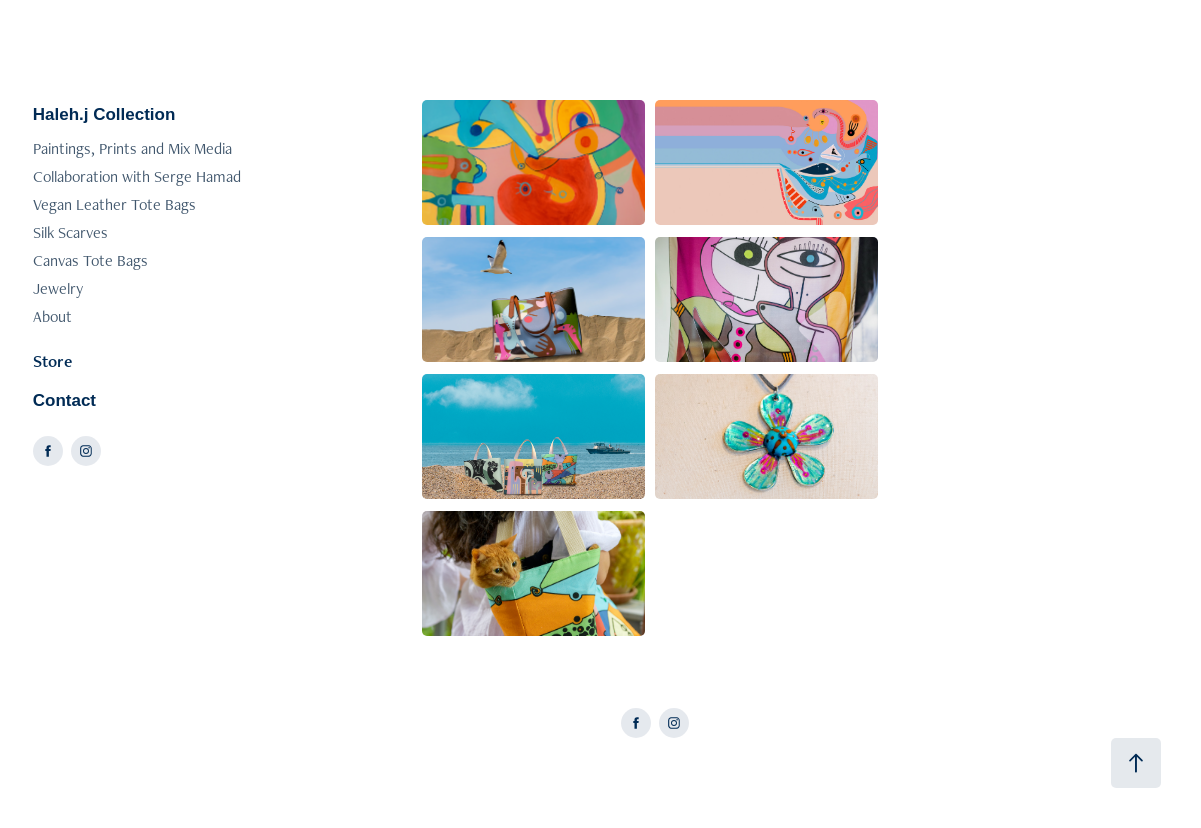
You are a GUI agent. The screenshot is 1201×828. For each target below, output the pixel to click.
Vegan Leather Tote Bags (114, 204)
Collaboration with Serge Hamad (137, 176)
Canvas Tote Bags (90, 260)
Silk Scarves (70, 232)
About (52, 316)
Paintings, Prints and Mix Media (132, 148)
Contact (64, 400)
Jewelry (58, 288)
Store (52, 361)
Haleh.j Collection (104, 114)
